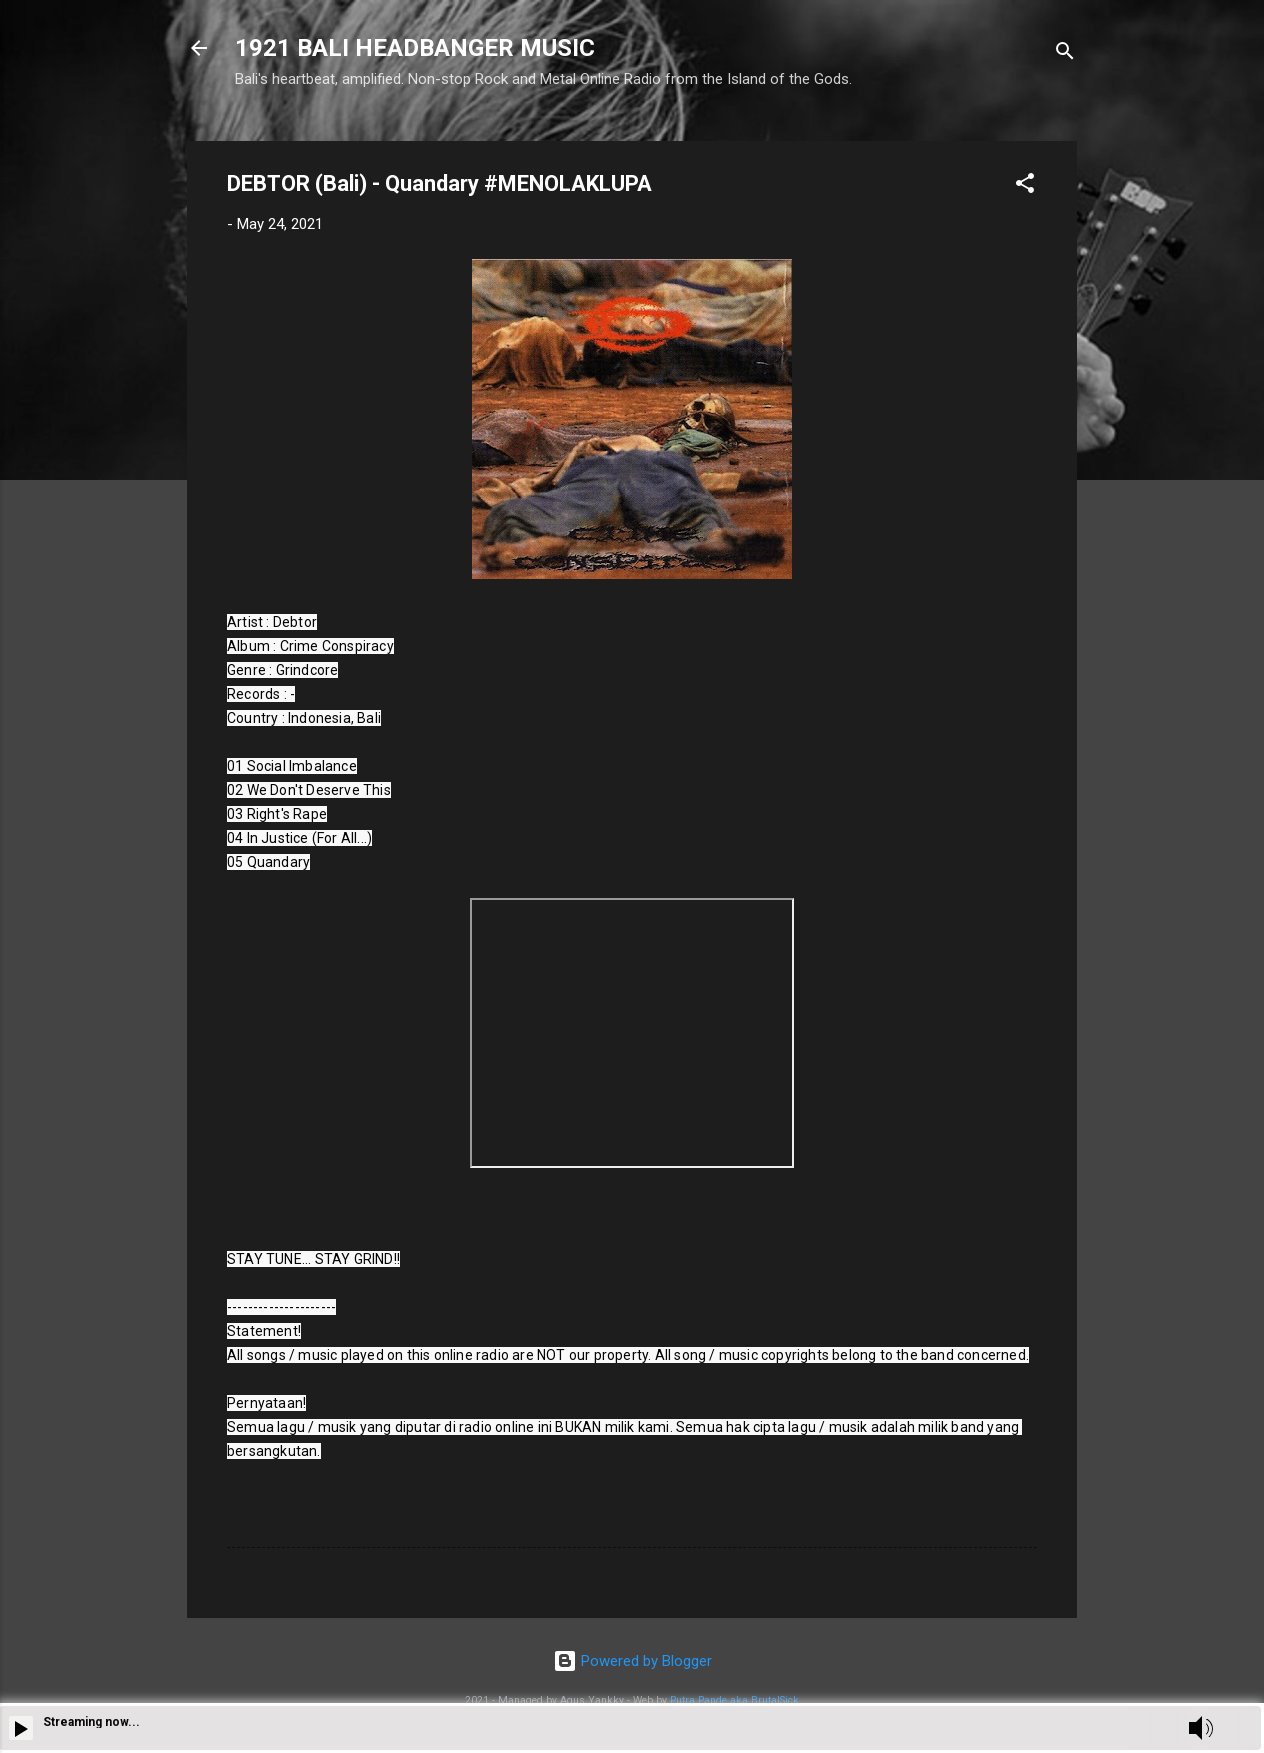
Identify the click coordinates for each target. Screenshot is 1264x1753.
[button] (1025, 186)
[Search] (1065, 54)
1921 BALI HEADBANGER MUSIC (415, 48)
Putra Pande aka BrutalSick (734, 1700)
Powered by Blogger (632, 1661)
